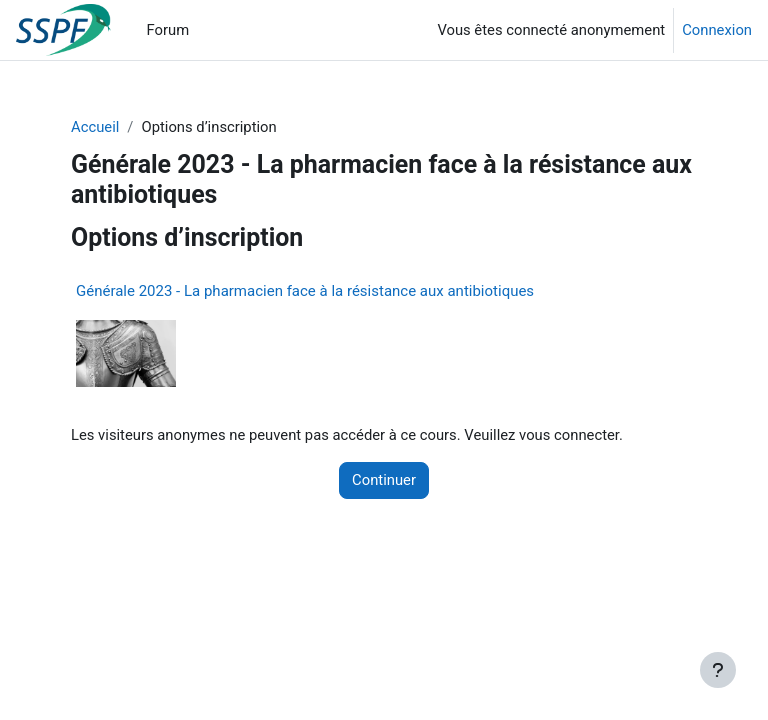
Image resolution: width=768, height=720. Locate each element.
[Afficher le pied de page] (718, 670)
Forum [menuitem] (168, 30)
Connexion (717, 30)
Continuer (384, 480)
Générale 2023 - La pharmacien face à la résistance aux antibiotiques (305, 291)
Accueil (95, 127)
